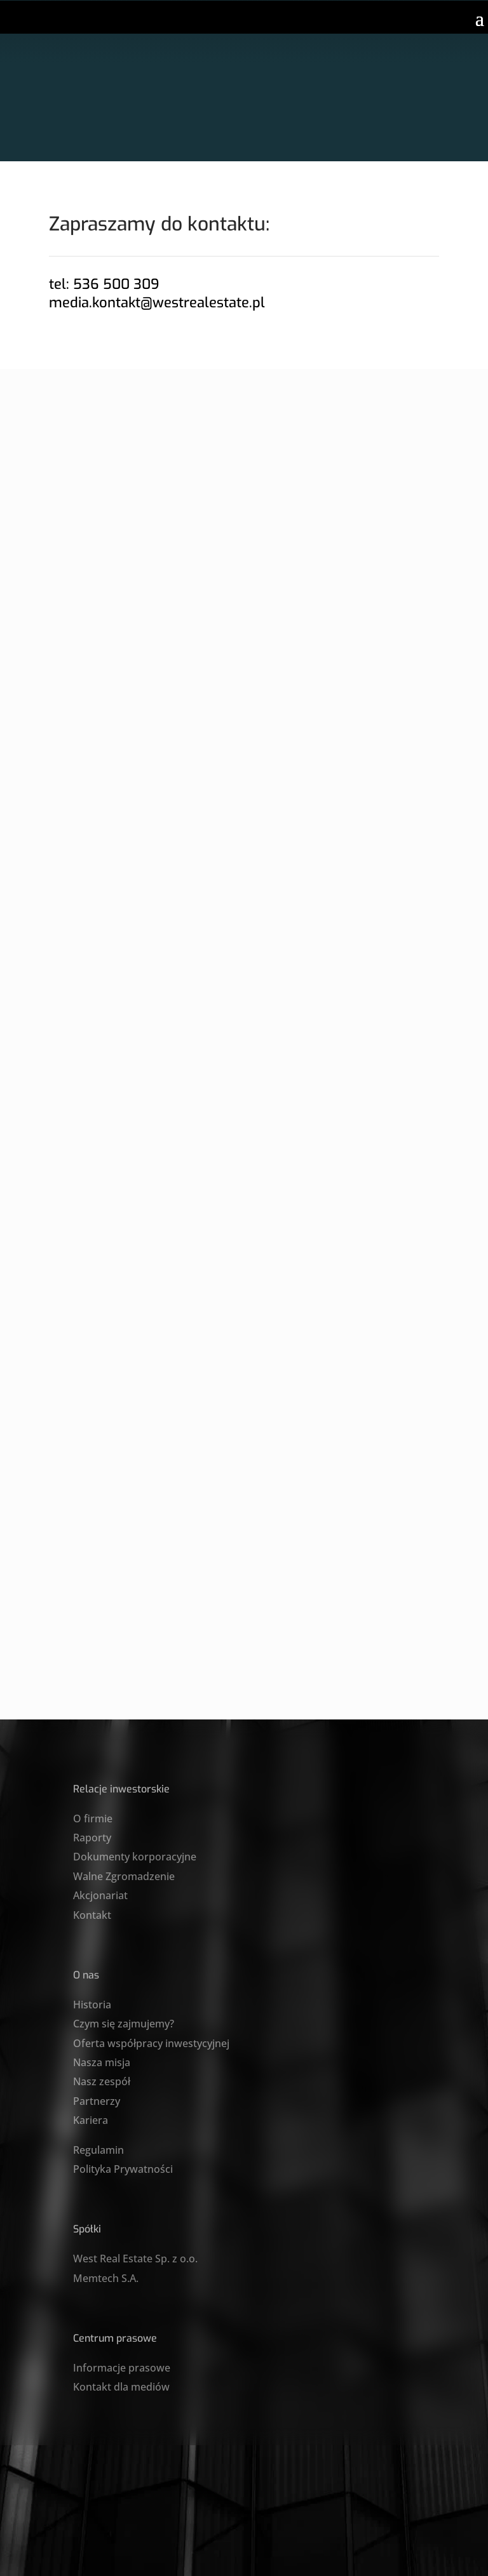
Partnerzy (96, 2101)
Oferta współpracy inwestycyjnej (151, 2043)
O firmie (92, 1818)
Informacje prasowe (121, 2368)
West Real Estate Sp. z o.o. (135, 2259)
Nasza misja (101, 2062)
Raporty (92, 1838)
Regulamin (98, 2150)
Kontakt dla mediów (121, 2387)
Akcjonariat (100, 1895)
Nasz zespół (101, 2081)
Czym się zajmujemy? (123, 2024)
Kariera (90, 2120)
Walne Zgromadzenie (124, 1876)
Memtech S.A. (106, 2278)
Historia (92, 2005)
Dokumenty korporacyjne (134, 1857)
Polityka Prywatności (123, 2169)
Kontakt (92, 1915)
